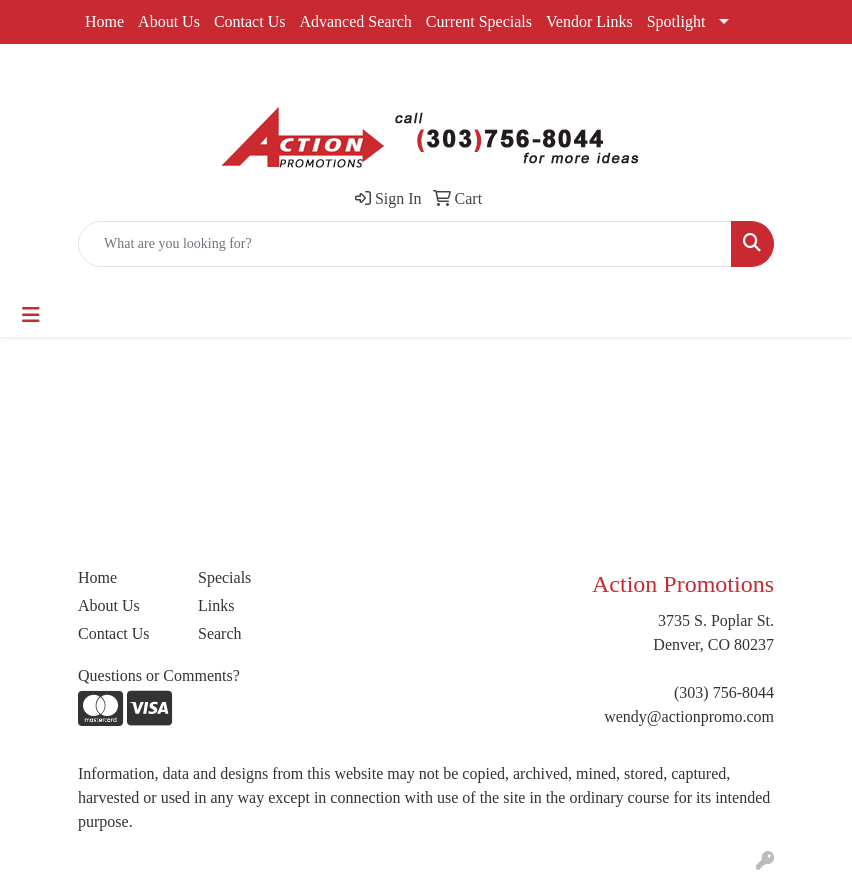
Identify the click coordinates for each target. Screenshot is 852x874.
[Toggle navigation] (31, 315)
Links (216, 605)
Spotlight (676, 21)
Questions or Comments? (159, 675)
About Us (169, 21)
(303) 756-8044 (724, 692)
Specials (224, 577)
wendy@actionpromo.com (689, 716)
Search (220, 633)
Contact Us (250, 21)
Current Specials (479, 21)
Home (104, 21)
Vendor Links (589, 21)
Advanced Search (355, 21)
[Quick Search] (405, 244)
